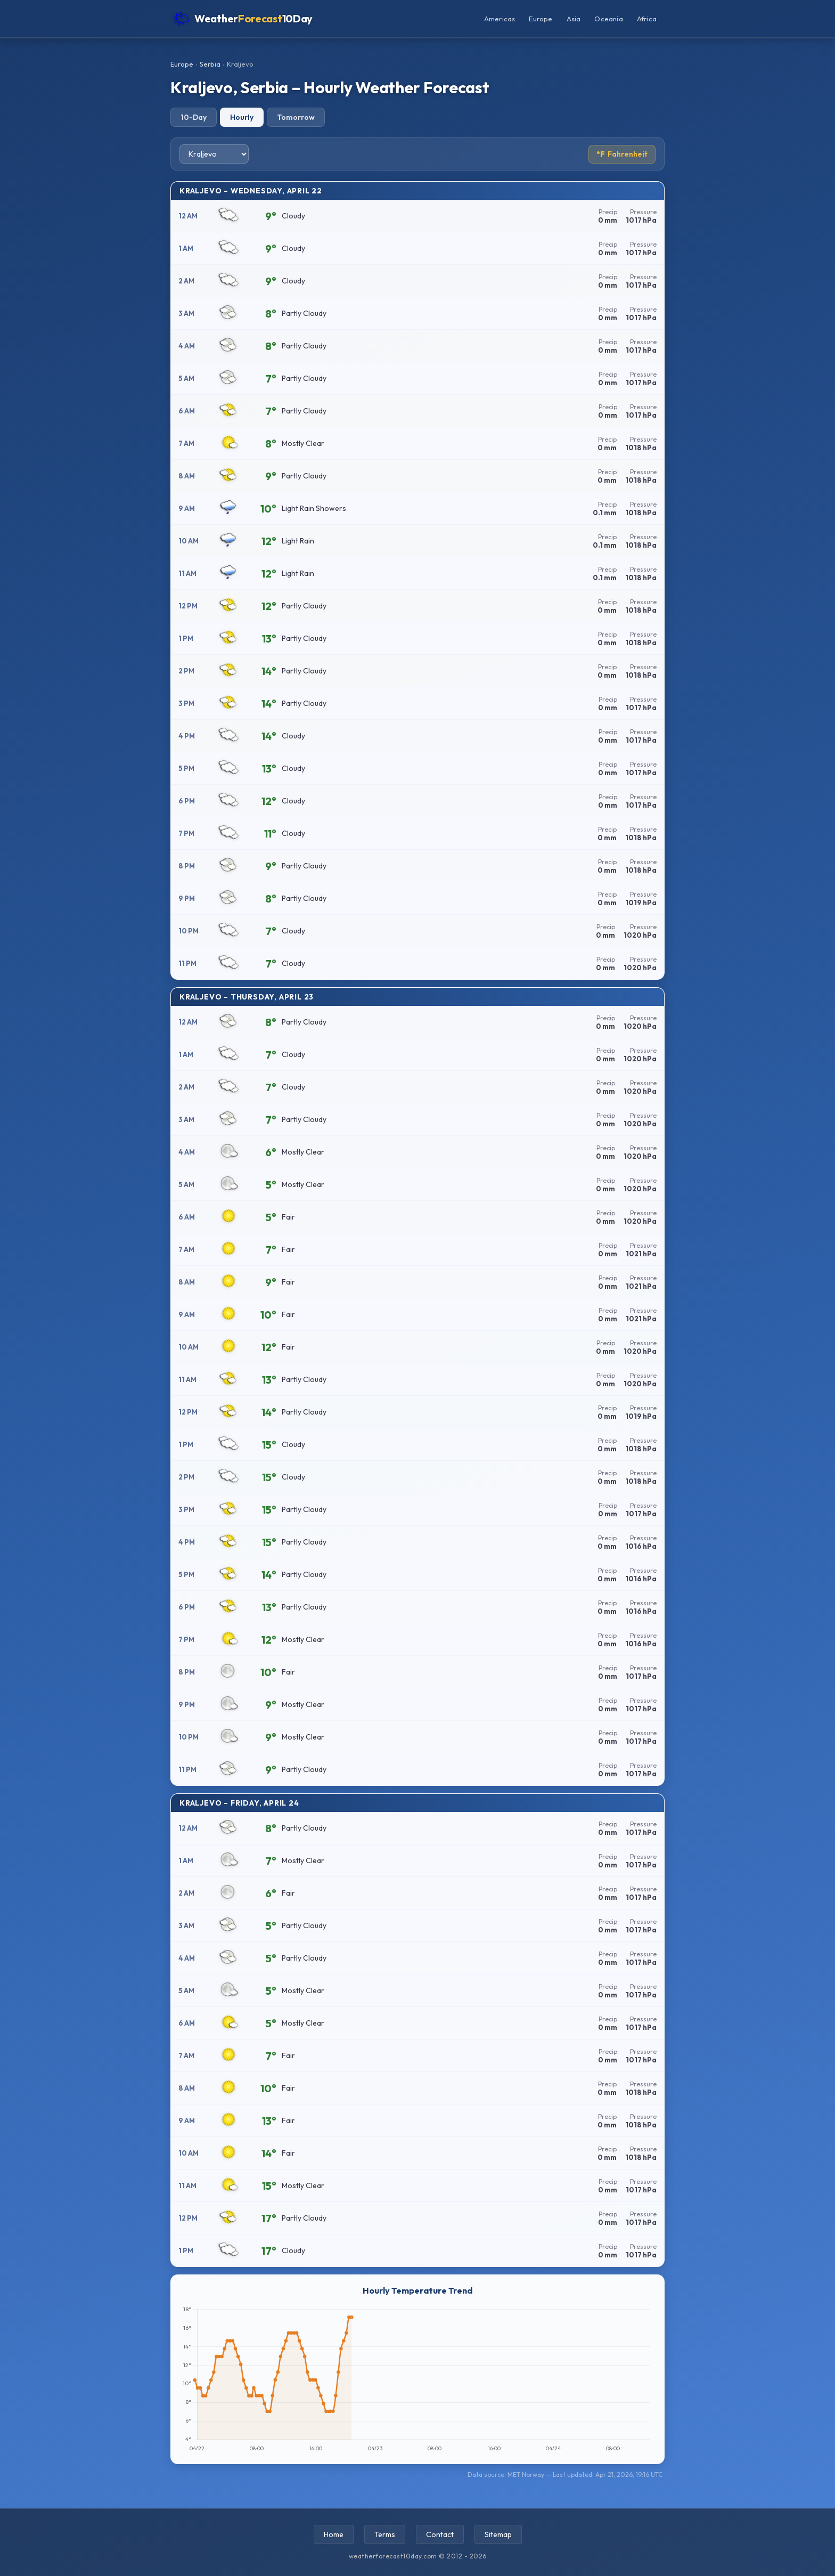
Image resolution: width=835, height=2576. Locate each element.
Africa (647, 18)
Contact (440, 2534)
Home (333, 2534)
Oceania (608, 18)
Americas (499, 18)
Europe (540, 18)
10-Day (194, 117)
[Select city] (214, 154)
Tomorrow (296, 117)
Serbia (210, 64)
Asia (574, 18)
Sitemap (498, 2534)
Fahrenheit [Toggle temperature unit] (622, 154)
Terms (384, 2534)
